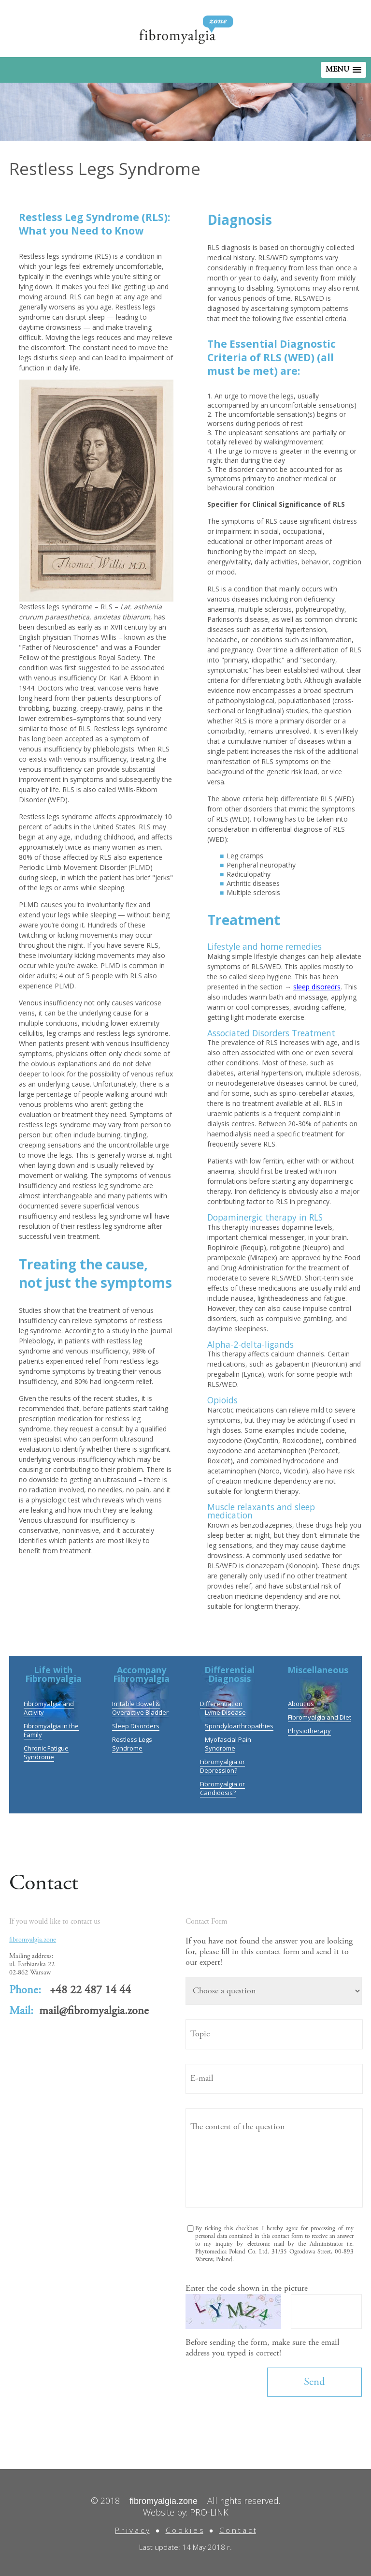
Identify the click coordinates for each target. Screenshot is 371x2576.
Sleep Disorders (135, 1726)
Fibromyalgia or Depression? (222, 1766)
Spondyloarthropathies (239, 1726)
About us (301, 1703)
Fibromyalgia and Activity (49, 1708)
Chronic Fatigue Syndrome (46, 1752)
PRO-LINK (209, 2512)
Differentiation (221, 1703)
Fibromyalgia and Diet (319, 1717)
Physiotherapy (309, 1730)
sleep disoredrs (317, 986)
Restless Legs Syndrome (132, 1743)
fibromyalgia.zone (32, 1940)
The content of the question (274, 2158)
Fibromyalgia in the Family (51, 1730)
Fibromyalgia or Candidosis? (222, 1788)
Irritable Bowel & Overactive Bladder (140, 1708)
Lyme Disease (225, 1712)
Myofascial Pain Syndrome (228, 1743)
